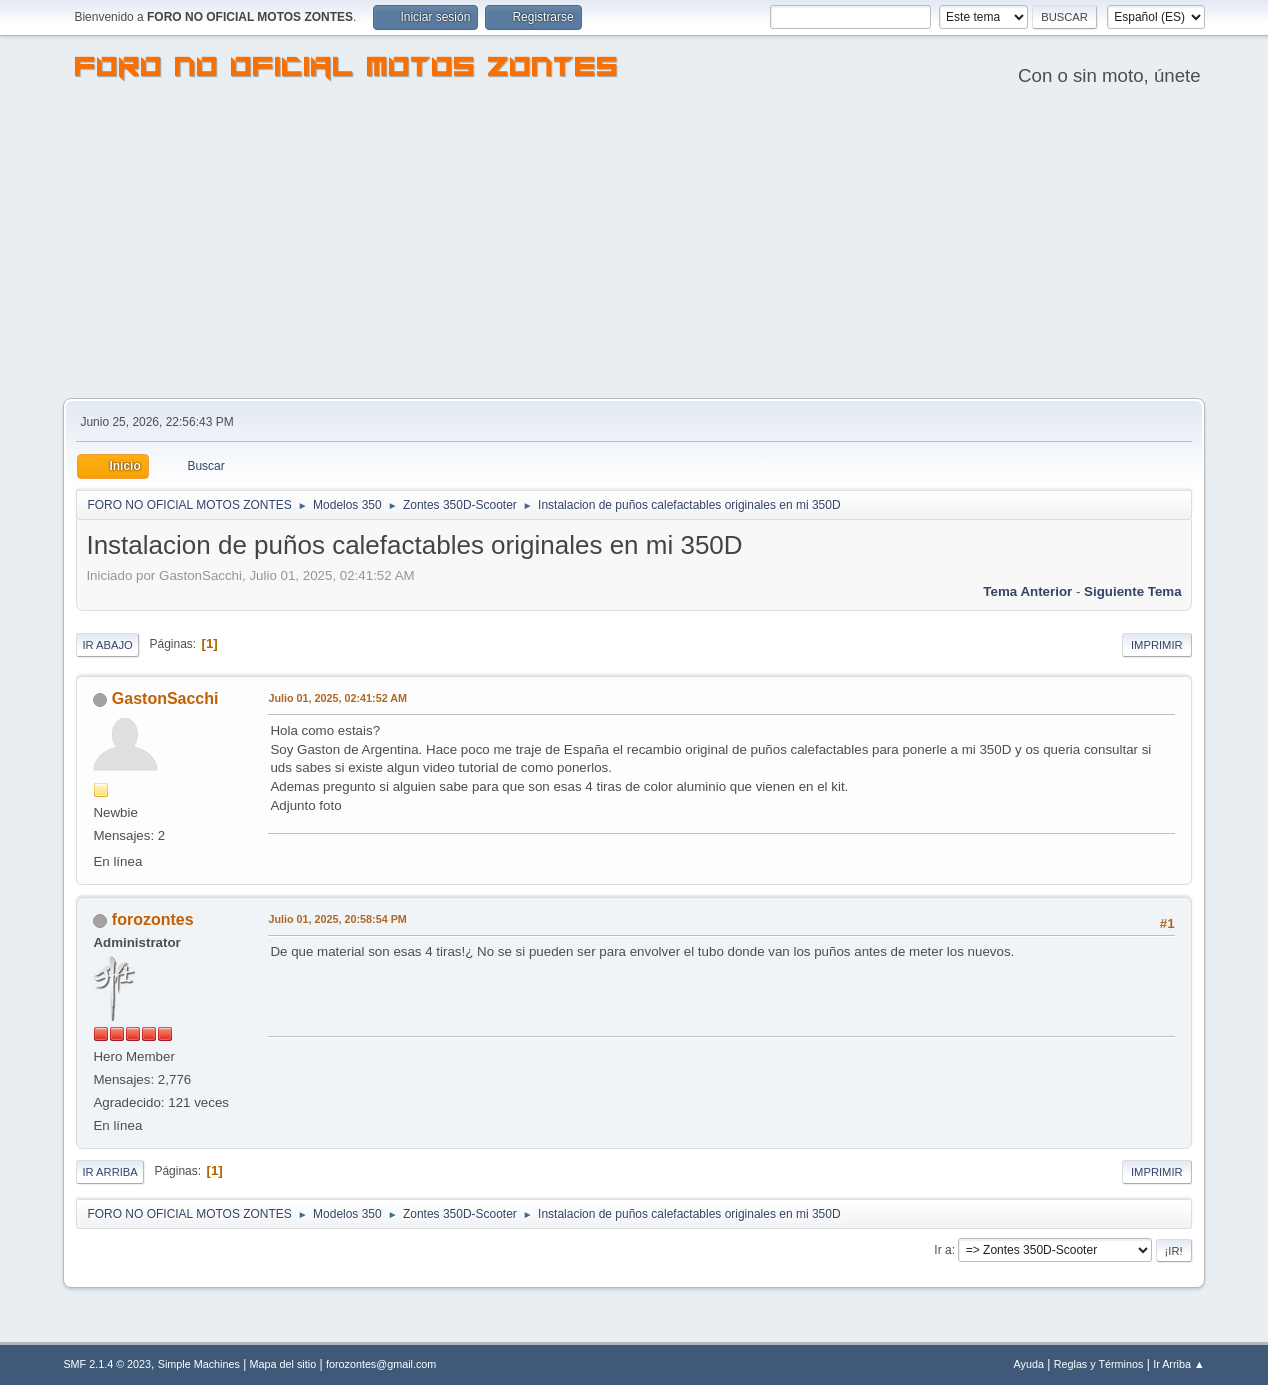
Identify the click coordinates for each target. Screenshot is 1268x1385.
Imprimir (1157, 645)
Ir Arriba (109, 1172)
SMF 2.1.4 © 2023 (107, 1364)
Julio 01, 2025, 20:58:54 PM (337, 919)
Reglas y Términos (1099, 1364)
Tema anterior (1027, 591)
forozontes (153, 919)
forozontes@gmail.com (381, 1364)
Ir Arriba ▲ (1178, 1364)
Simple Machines (199, 1364)
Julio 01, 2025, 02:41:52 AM (337, 698)
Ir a (942, 1250)
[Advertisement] (634, 248)
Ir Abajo (107, 645)
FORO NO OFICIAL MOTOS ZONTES (347, 70)
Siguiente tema (1133, 591)
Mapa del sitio (283, 1364)
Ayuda (1029, 1364)
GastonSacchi (165, 698)
